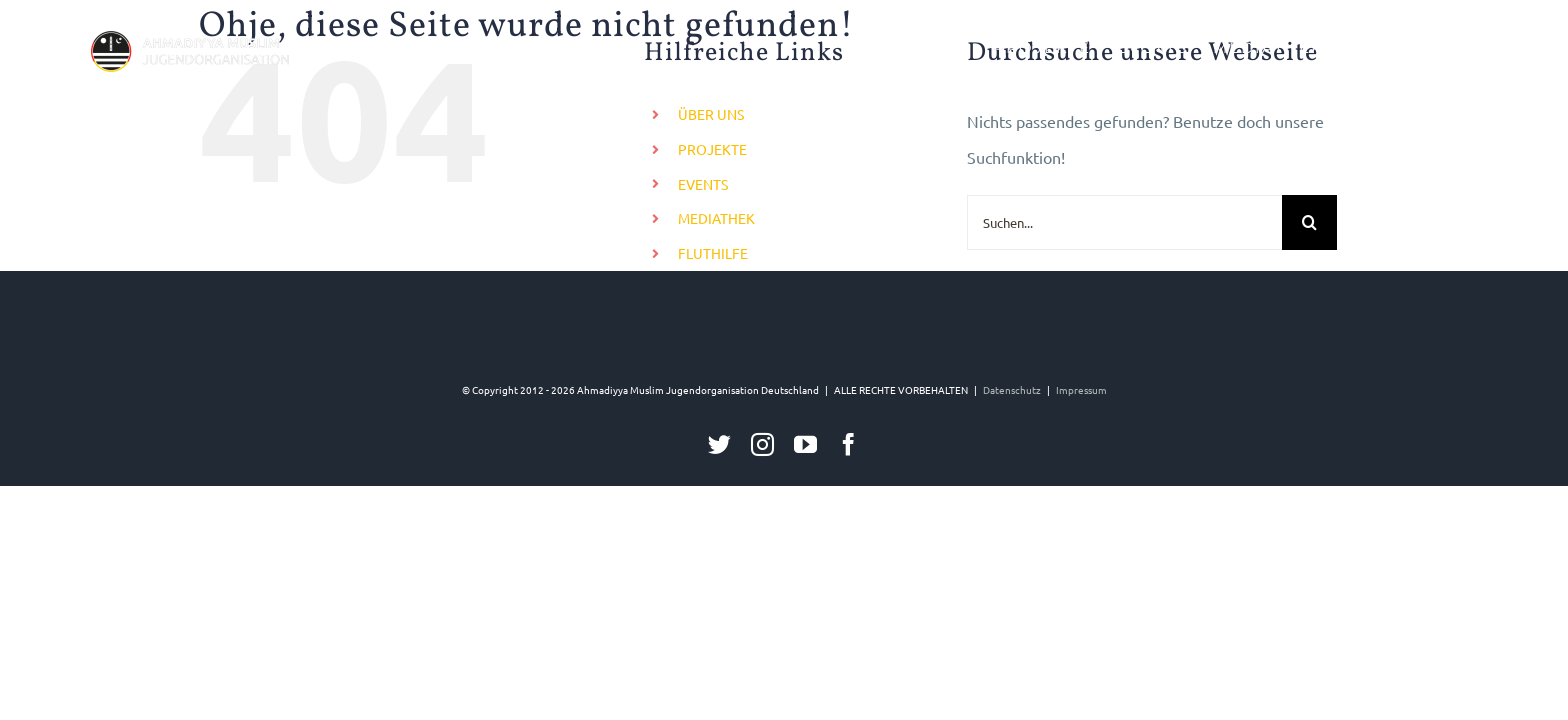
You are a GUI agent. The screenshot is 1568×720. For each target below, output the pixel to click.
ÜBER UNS (711, 114)
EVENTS (703, 184)
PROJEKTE (712, 149)
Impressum (1081, 389)
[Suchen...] (1124, 222)
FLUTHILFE (713, 253)
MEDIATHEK (716, 218)
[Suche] (1309, 222)
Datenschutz (1012, 389)
